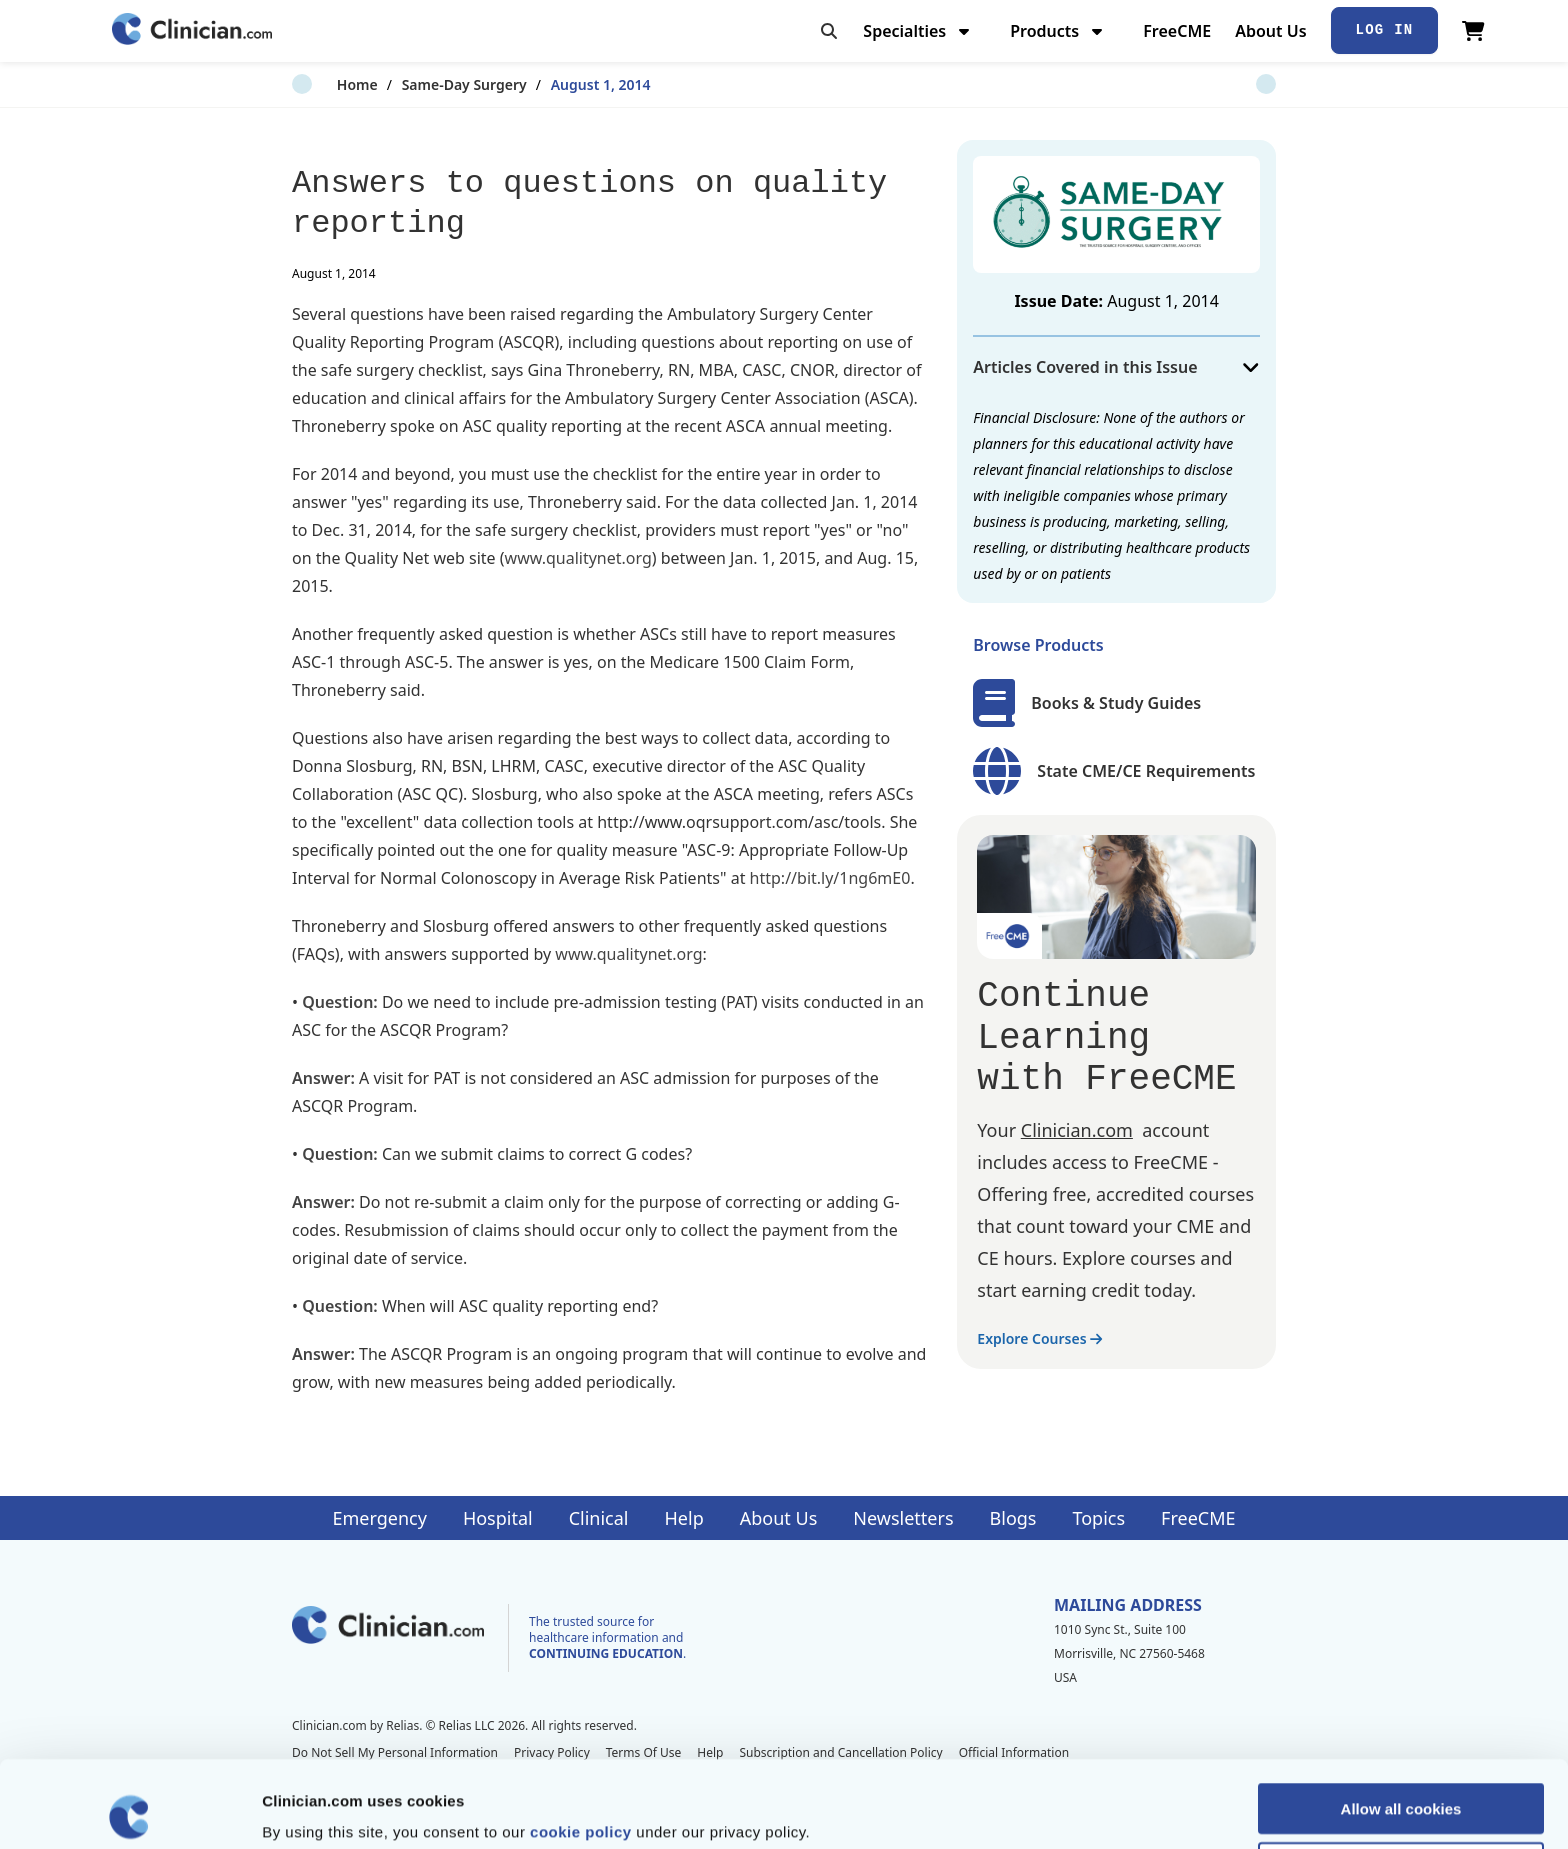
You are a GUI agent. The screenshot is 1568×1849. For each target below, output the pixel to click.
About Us (1270, 31)
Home (312, 84)
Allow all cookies (1401, 1721)
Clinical (599, 1518)
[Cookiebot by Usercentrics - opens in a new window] (129, 1810)
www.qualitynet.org (578, 558)
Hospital (498, 1518)
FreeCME (1177, 31)
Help (684, 1518)
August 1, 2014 (556, 84)
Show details (1049, 1809)
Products (1058, 31)
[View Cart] (1473, 31)
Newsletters (903, 1518)
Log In (1385, 30)
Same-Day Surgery (419, 84)
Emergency (379, 1518)
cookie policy (581, 1744)
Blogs (1013, 1518)
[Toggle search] (829, 31)
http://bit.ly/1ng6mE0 (830, 878)
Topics (1098, 1518)
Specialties (918, 31)
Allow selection (1400, 1780)
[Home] (192, 30)
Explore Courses (1039, 1338)
